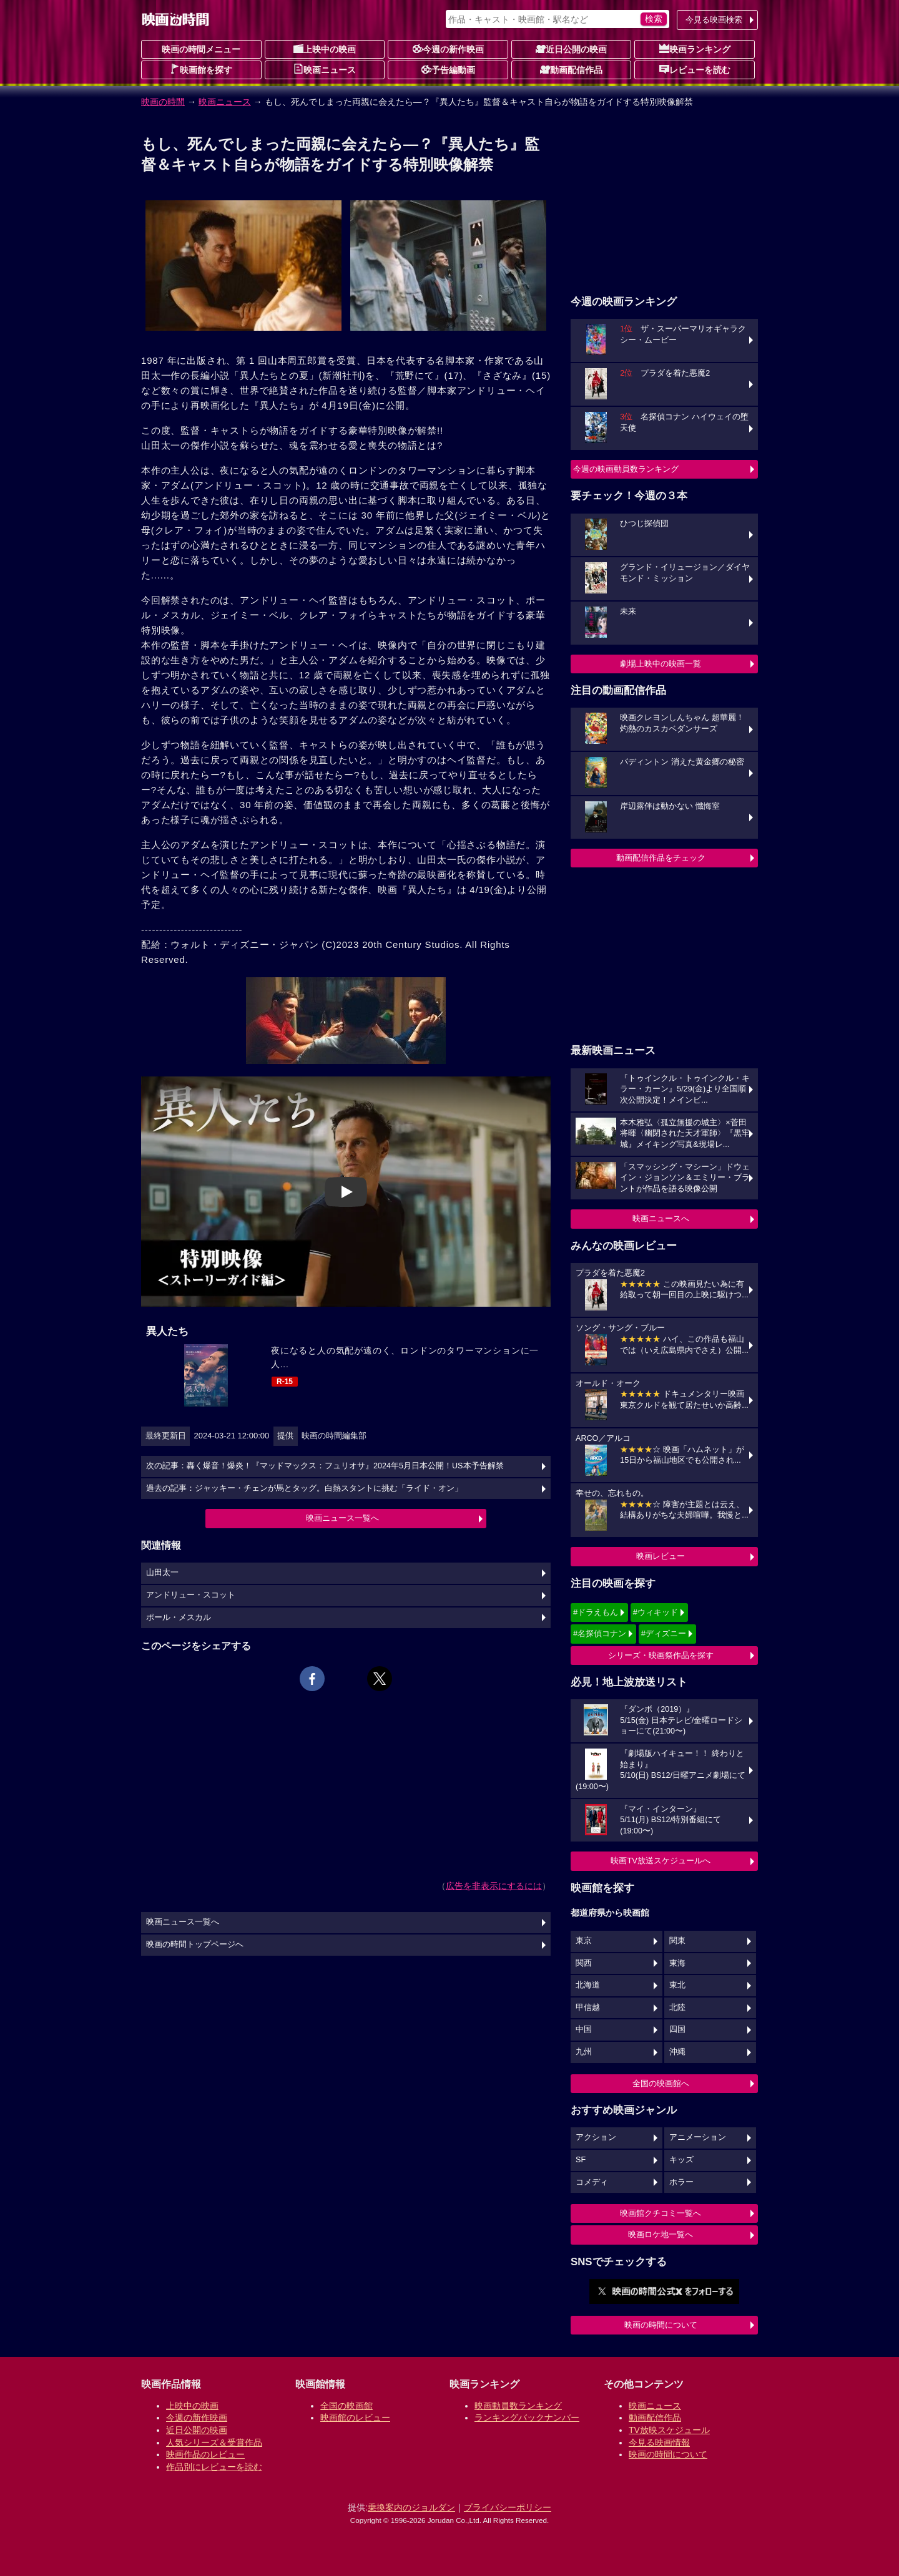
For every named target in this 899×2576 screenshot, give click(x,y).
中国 (584, 2029)
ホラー (681, 2182)
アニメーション (697, 2137)
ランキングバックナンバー (526, 2417)
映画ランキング (694, 48)
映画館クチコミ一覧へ (660, 2213)
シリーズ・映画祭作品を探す (661, 1655)
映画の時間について (660, 2325)
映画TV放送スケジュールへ (660, 1860)
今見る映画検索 (713, 19)
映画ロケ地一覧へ (660, 2234)
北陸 (677, 2007)
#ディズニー (663, 1633)
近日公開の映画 (571, 48)
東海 (677, 1963)
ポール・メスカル (178, 1617)
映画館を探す (201, 69)
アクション (596, 2137)
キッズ (681, 2159)
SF (581, 2159)
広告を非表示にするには (494, 1886)
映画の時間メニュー (201, 49)
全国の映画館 (346, 2406)
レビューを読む (694, 69)
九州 (584, 2051)
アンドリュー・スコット (190, 1595)
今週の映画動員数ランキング (626, 469)
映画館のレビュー (355, 2417)
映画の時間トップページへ (194, 1944)
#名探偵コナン (599, 1633)
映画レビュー (660, 1556)
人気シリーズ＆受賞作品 (214, 2442)
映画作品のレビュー (205, 2454)
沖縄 (677, 2051)
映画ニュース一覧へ (342, 1518)
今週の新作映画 (448, 48)
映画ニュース (324, 69)
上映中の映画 (324, 48)
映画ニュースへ (660, 1218)
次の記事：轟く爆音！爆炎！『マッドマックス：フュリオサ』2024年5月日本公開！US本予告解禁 (325, 1465)
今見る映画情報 (659, 2442)
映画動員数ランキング (518, 2406)
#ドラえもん (595, 1612)
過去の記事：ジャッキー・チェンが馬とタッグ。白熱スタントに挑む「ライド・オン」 (304, 1488)
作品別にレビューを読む (214, 2467)
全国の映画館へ (660, 2083)
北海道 (588, 1985)
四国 (677, 2029)
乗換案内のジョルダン (411, 2507)
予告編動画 (448, 69)
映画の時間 (163, 102)
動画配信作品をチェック (660, 857)
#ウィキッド (655, 1612)
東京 (584, 1940)
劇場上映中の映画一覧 (660, 663)
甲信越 (588, 2007)
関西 (584, 1963)
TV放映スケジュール (669, 2430)
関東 (677, 1940)
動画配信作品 (571, 69)
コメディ (592, 2182)
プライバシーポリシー (507, 2507)
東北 (677, 1985)
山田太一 (162, 1572)
